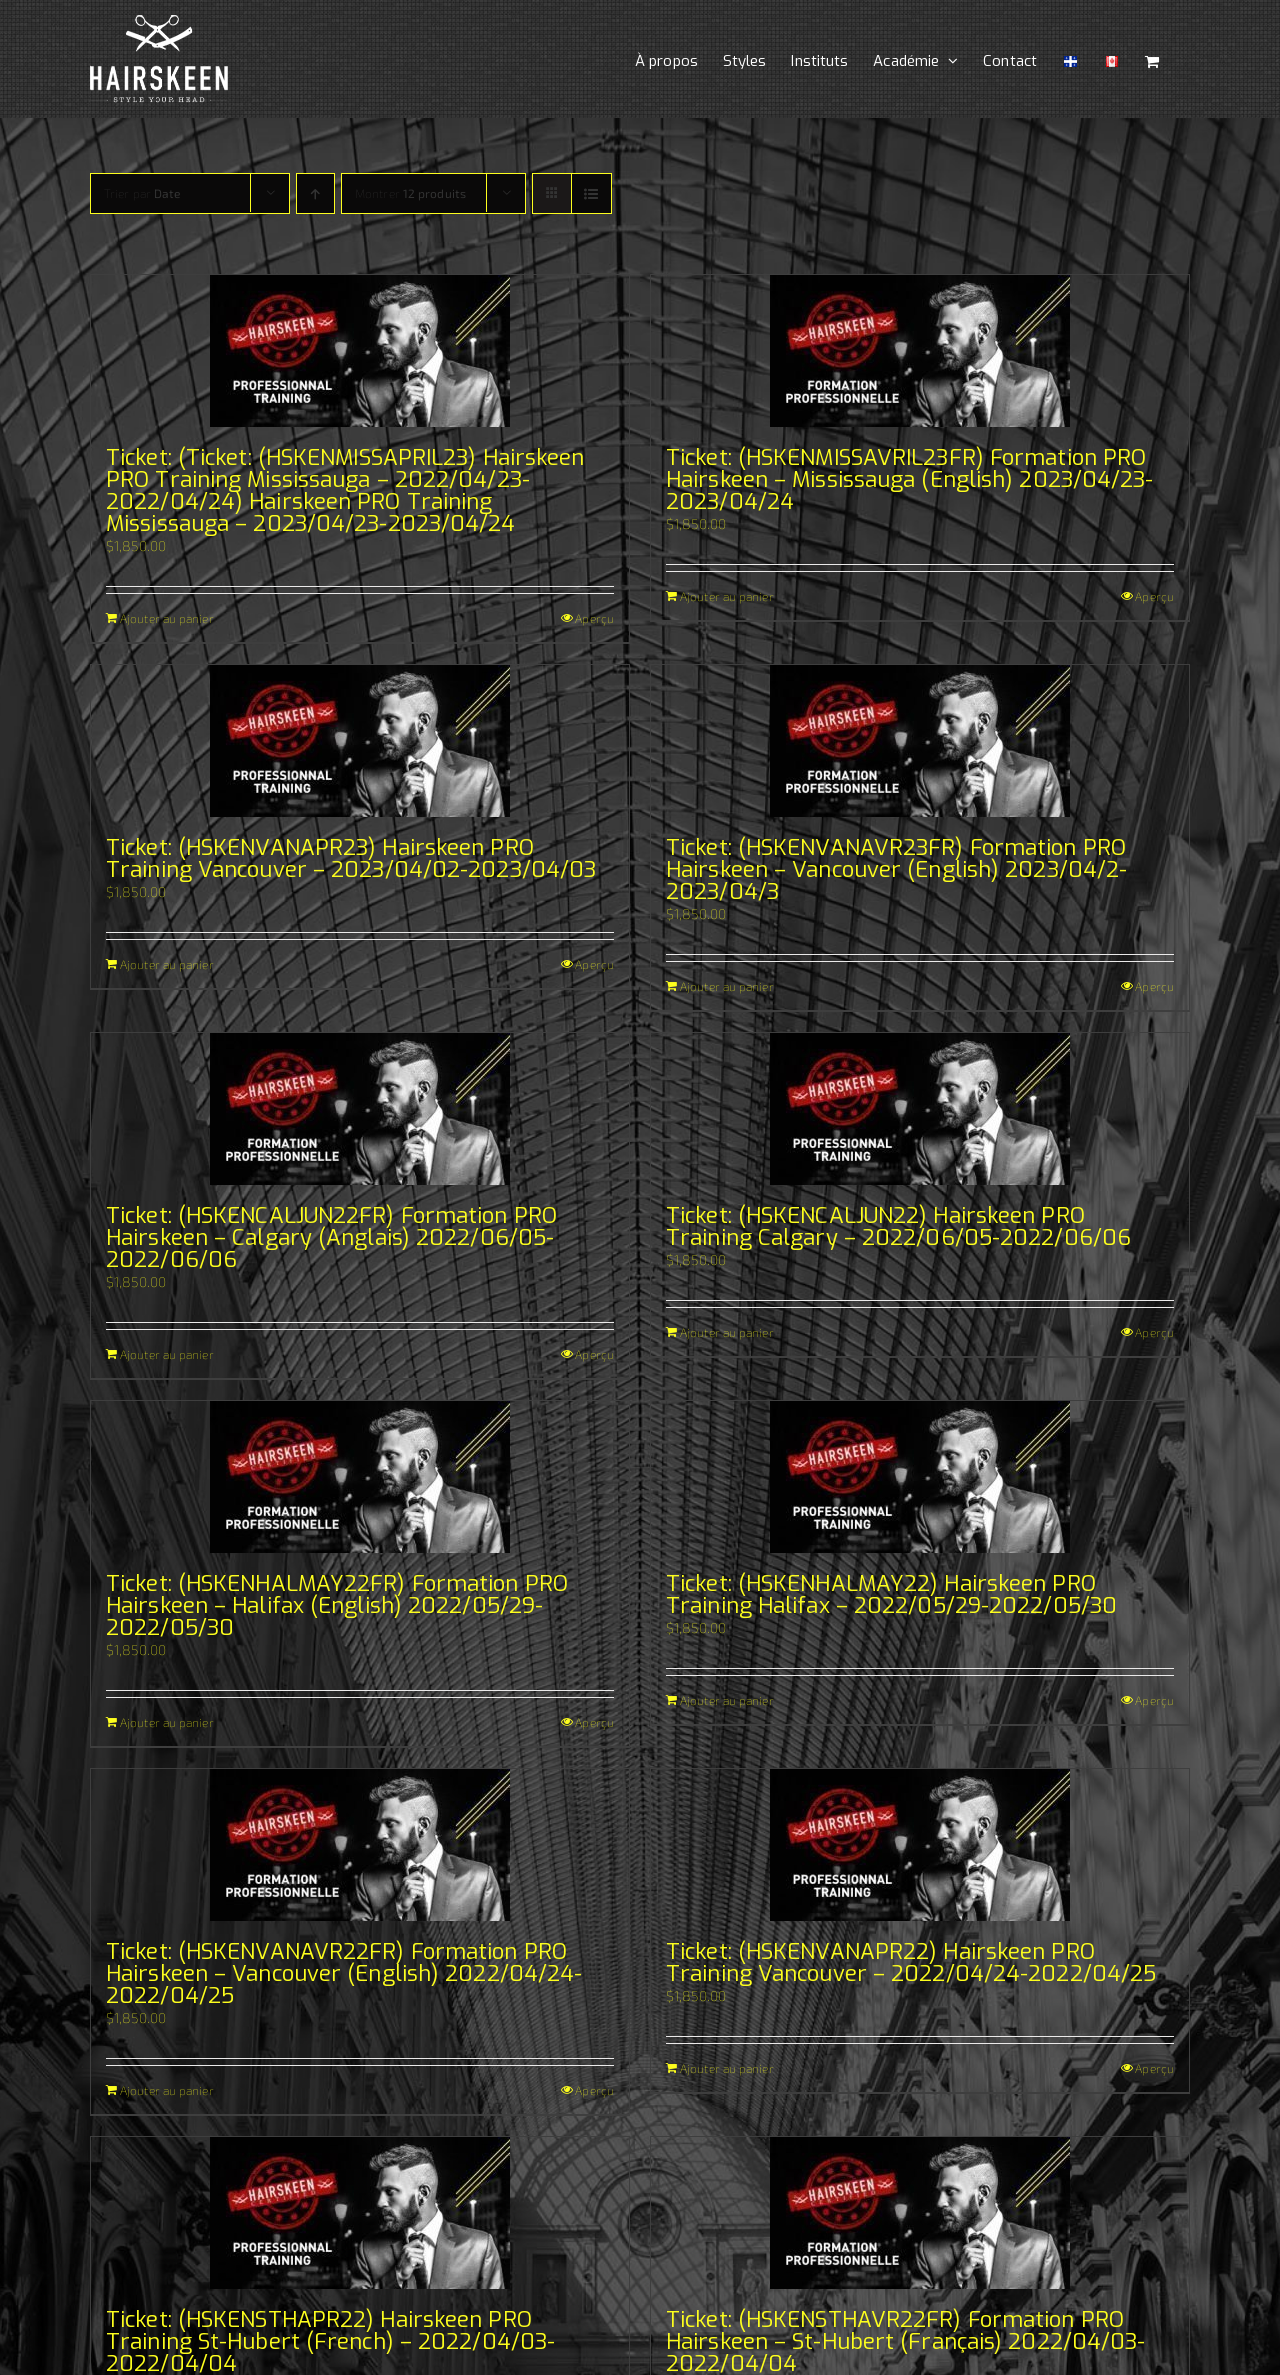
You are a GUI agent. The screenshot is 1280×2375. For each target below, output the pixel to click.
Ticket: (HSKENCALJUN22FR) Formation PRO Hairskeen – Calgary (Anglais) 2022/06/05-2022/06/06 (331, 1237)
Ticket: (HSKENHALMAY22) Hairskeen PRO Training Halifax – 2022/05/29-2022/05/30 (891, 1594)
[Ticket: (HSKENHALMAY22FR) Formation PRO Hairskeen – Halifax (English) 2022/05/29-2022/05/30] (360, 1477)
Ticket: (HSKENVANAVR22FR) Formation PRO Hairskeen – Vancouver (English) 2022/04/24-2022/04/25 (344, 1973)
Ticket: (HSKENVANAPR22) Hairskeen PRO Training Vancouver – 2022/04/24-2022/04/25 (911, 1962)
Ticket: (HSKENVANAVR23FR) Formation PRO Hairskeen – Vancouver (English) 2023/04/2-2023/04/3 (896, 869)
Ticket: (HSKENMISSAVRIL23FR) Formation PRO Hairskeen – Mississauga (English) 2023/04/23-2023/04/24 (910, 479)
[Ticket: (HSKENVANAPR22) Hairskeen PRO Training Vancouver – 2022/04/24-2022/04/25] (920, 1845)
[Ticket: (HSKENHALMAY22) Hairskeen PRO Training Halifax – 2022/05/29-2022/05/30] (920, 1477)
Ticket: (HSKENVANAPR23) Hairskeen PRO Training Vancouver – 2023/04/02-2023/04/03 (351, 858)
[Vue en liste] (591, 193)
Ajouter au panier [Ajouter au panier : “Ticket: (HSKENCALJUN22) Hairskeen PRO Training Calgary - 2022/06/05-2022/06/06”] (727, 1332)
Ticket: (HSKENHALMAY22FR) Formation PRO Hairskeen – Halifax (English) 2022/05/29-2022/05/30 (337, 1605)
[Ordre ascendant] (315, 193)
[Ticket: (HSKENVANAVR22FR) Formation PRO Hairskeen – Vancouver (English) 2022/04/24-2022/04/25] (360, 1845)
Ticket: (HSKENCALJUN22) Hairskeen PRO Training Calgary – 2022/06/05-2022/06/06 (898, 1226)
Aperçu (594, 618)
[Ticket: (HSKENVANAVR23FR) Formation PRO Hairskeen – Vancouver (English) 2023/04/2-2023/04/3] (920, 741)
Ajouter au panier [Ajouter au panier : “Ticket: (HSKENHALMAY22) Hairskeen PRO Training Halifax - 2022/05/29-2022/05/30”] (727, 1700)
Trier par (142, 193)
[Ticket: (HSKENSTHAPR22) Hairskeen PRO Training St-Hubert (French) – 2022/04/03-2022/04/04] (360, 2213)
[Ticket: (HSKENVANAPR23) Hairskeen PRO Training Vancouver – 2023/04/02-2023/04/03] (360, 741)
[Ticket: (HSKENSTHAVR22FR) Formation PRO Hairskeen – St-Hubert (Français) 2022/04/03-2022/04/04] (920, 2213)
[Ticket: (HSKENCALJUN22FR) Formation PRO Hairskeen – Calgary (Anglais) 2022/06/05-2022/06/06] (360, 1109)
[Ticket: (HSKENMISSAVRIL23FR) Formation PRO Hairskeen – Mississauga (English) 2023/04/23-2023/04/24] (920, 351)
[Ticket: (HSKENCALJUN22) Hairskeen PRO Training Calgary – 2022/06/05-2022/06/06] (920, 1109)
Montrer (410, 193)
